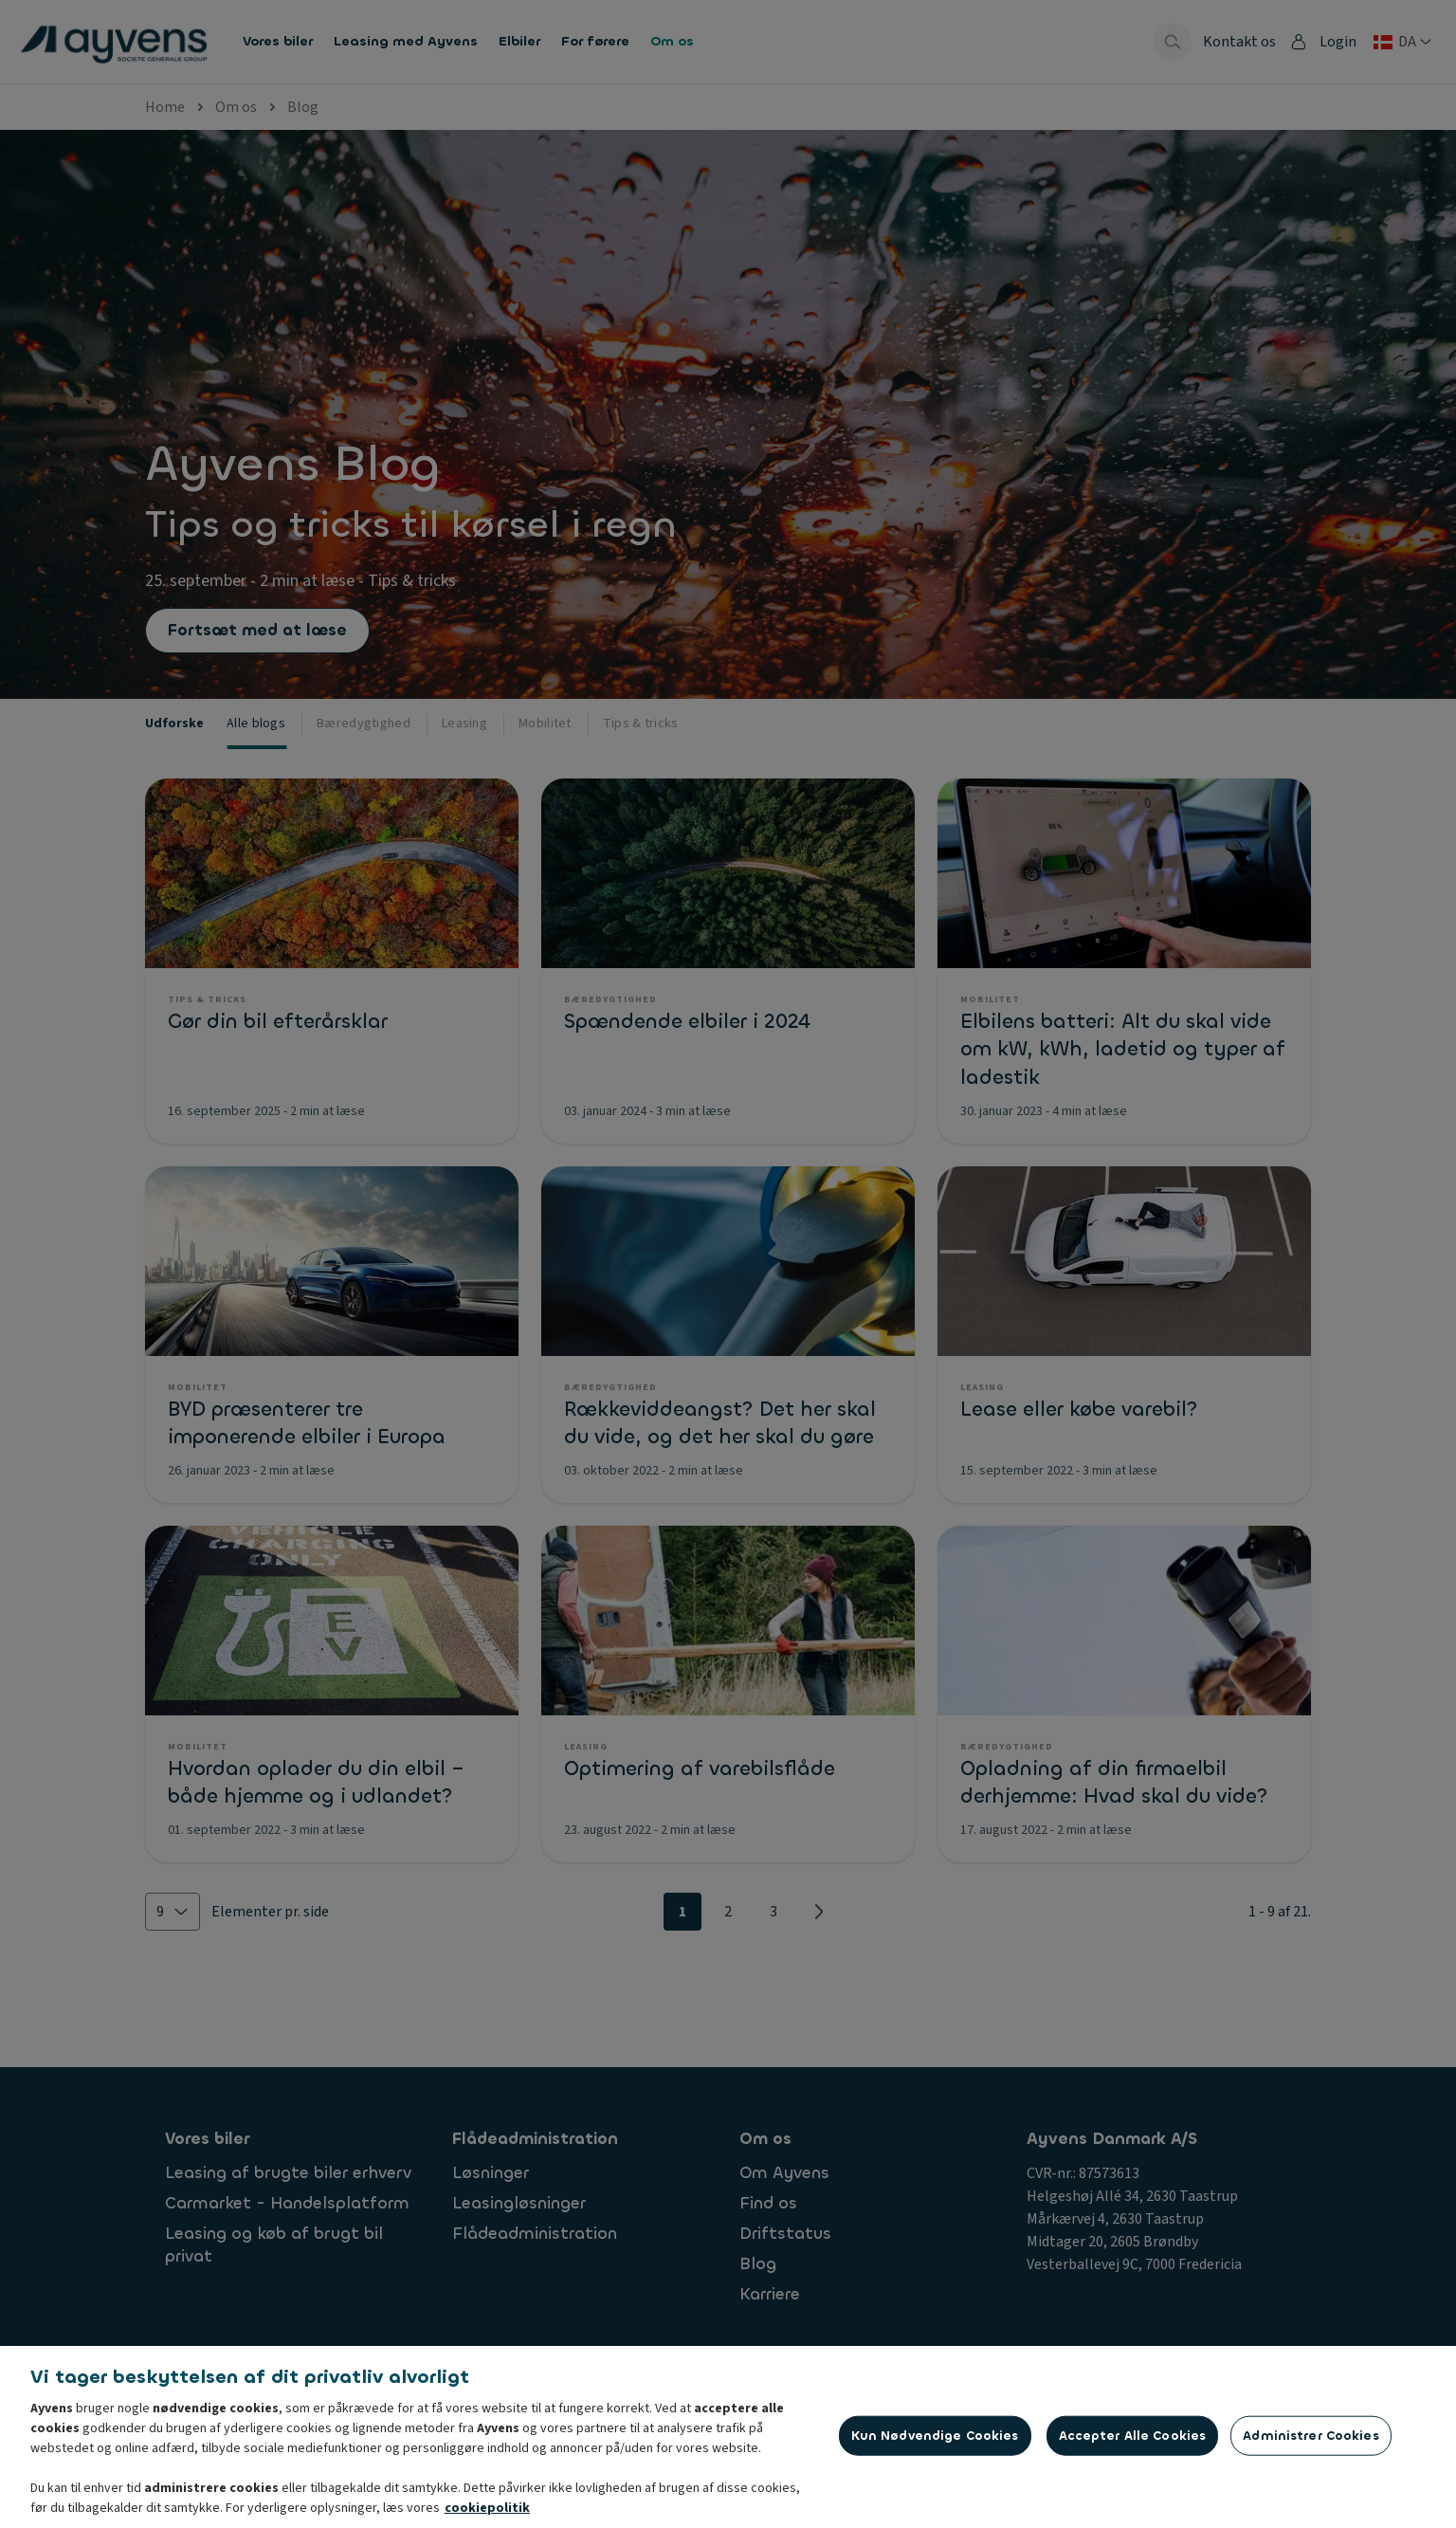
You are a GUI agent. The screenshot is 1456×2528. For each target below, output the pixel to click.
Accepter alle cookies (1133, 2446)
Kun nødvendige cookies (935, 2446)
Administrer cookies (1310, 2446)
